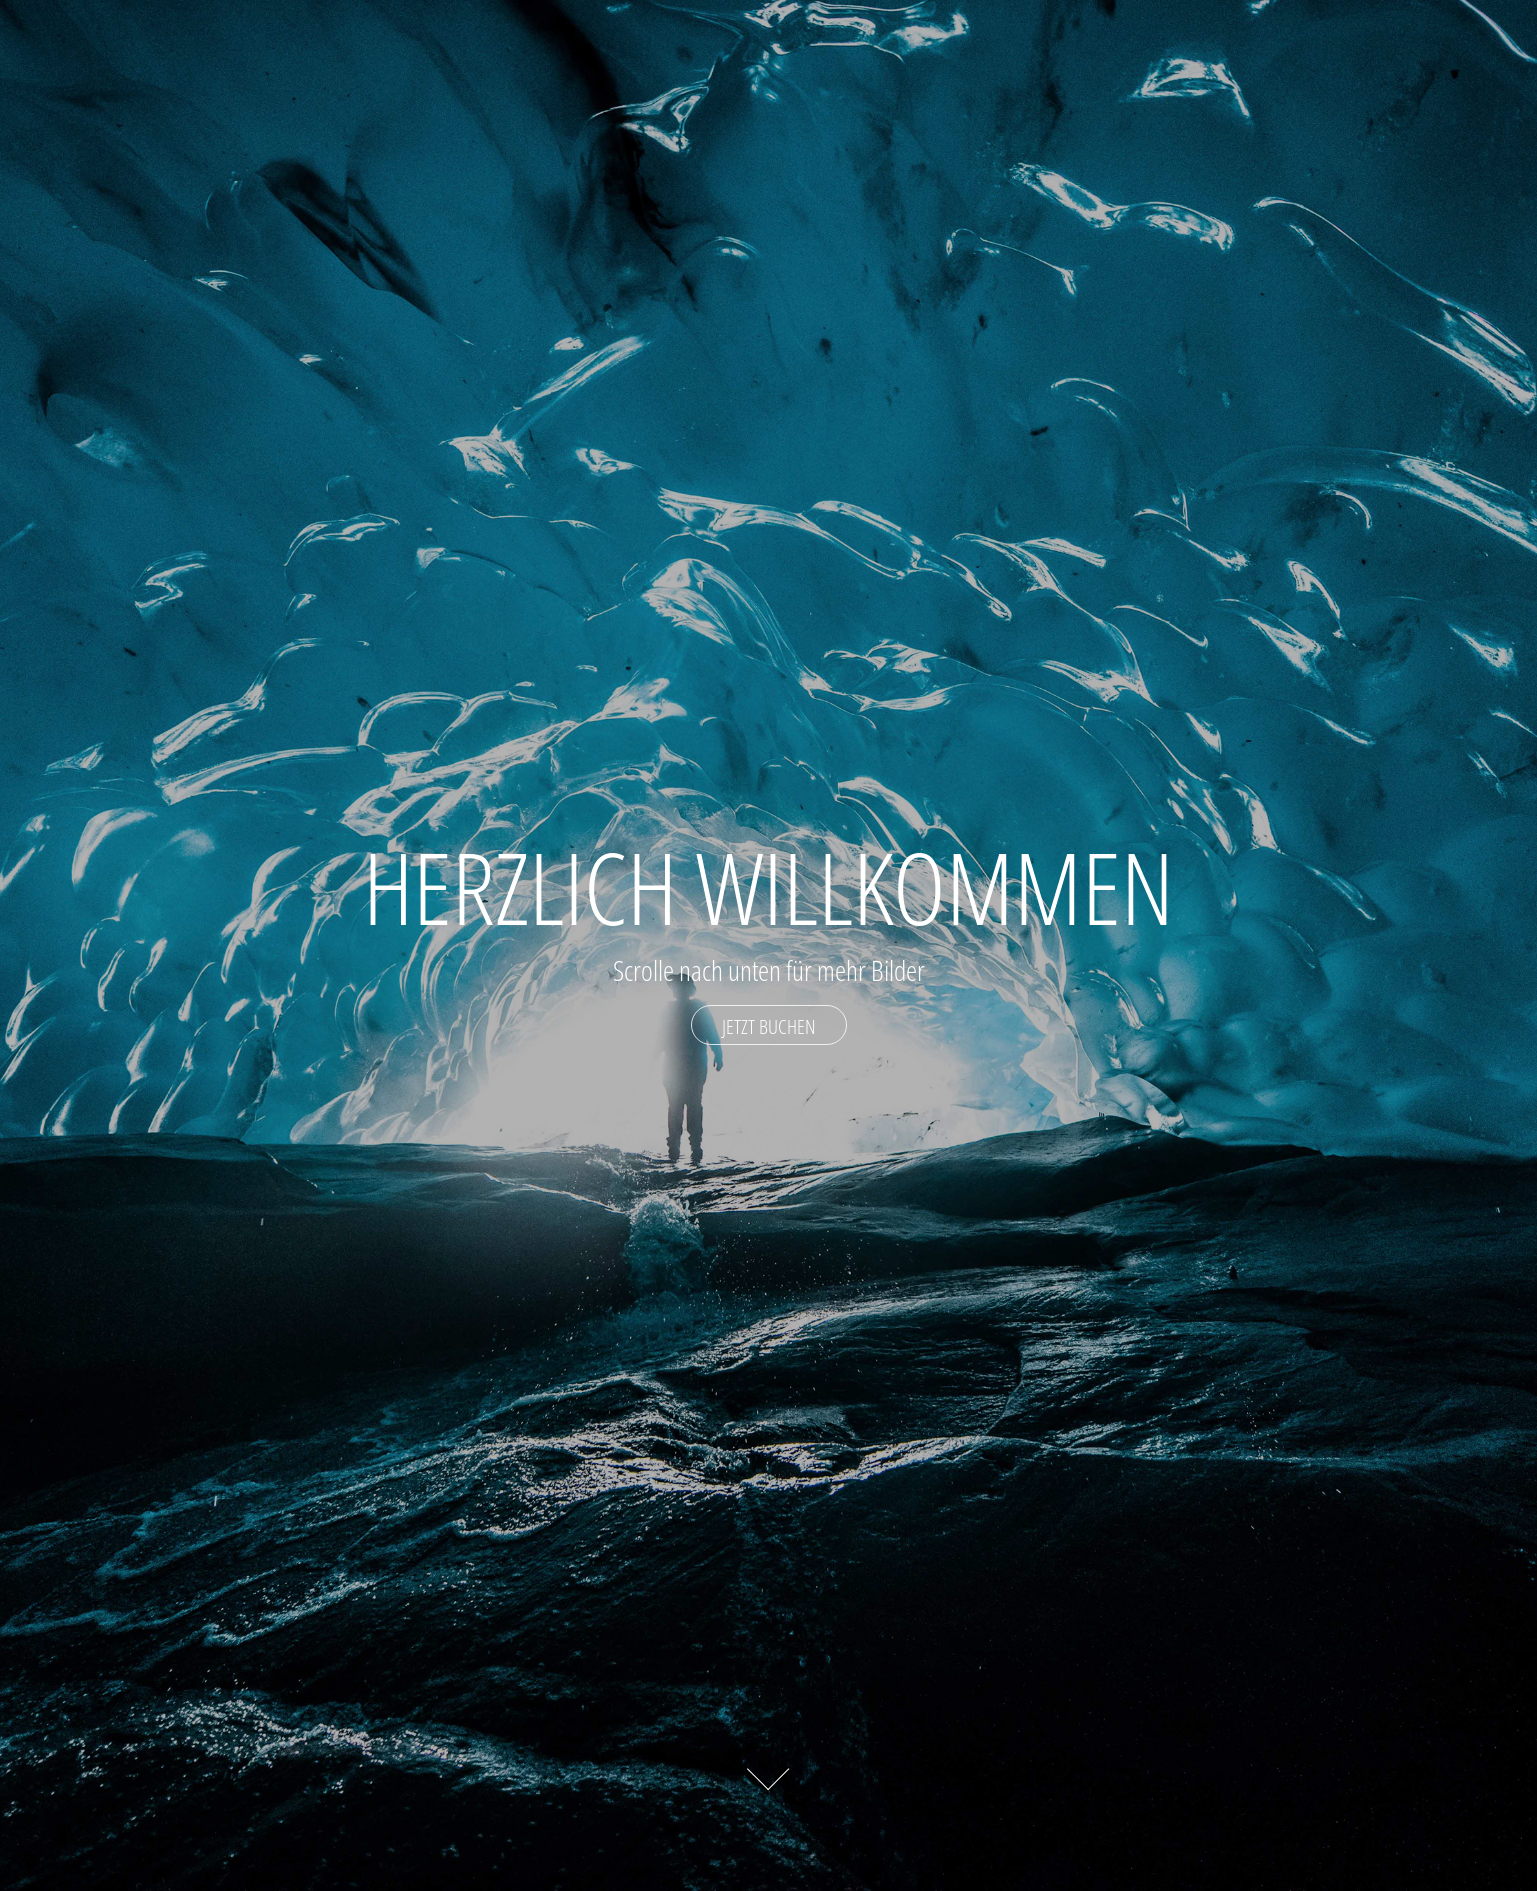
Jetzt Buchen (769, 1026)
